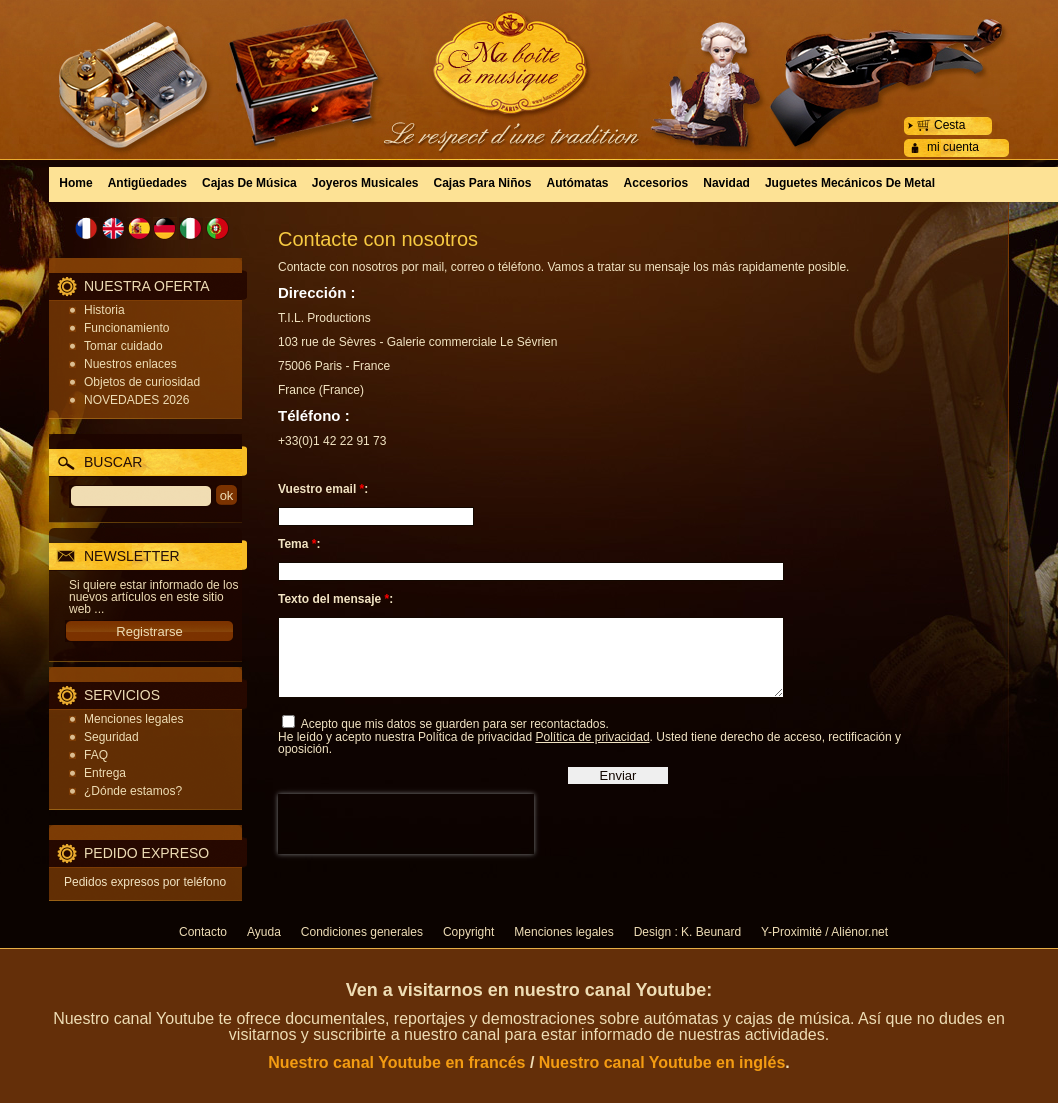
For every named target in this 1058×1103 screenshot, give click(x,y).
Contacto (203, 932)
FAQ (96, 755)
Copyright (468, 932)
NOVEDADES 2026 (136, 400)
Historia (104, 310)
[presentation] (406, 839)
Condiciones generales (362, 932)
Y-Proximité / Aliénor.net (824, 932)
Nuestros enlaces (130, 364)
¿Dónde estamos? (133, 791)
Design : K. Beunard (687, 932)
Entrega (105, 773)
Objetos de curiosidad (142, 382)
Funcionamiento (126, 328)
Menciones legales (133, 719)
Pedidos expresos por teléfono (145, 882)
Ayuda (264, 932)
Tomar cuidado (123, 346)
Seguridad (111, 737)
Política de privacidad (592, 752)
